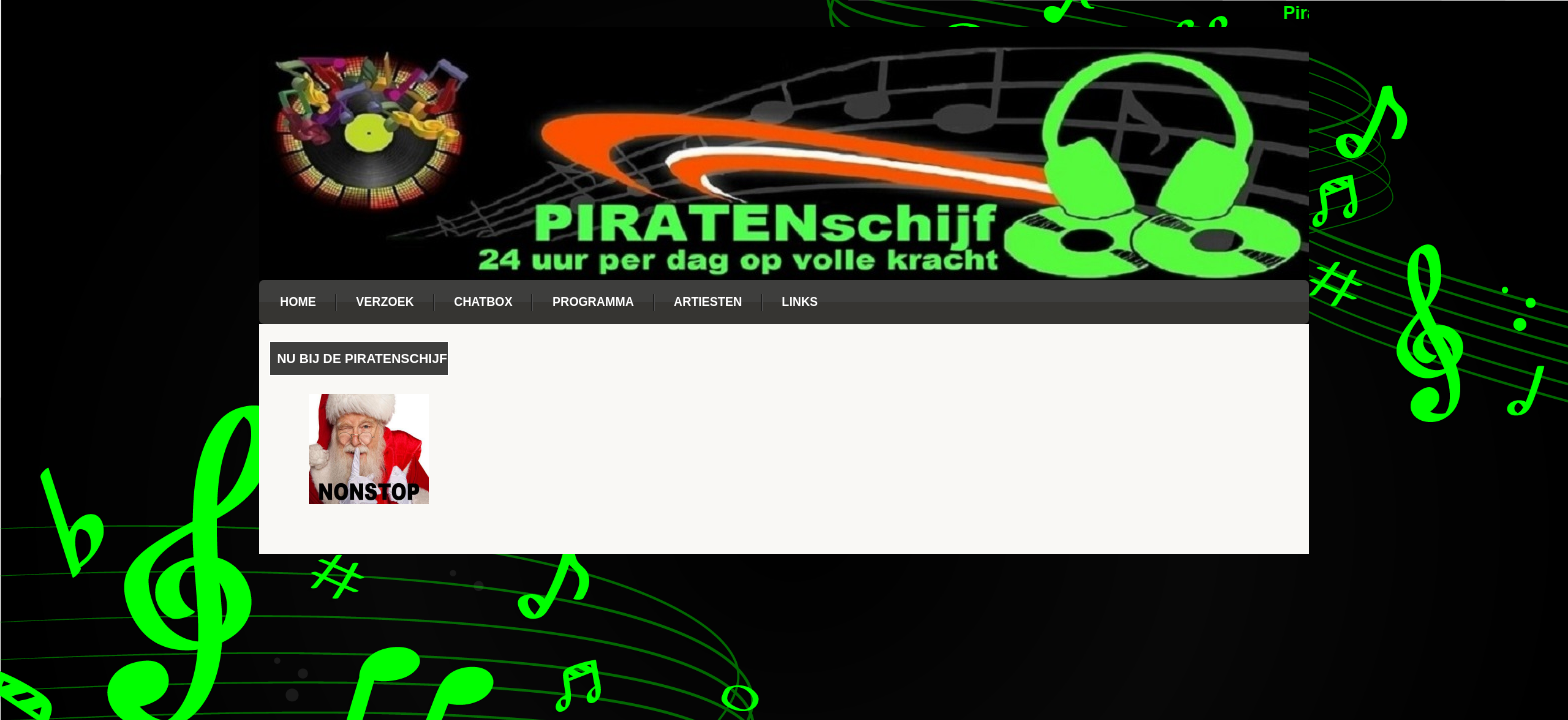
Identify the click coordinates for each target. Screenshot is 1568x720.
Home (298, 302)
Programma (592, 302)
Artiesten (708, 302)
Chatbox (483, 302)
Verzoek (385, 302)
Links (800, 302)
